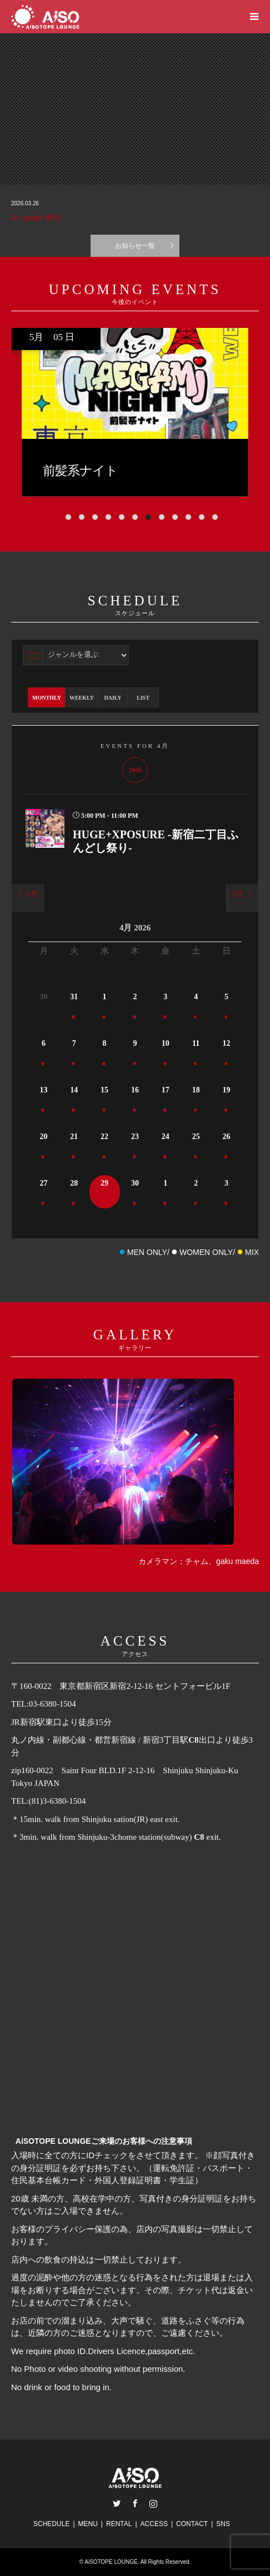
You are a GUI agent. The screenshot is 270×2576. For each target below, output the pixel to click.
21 (74, 1136)
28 (74, 1183)
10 (165, 1043)
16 (135, 1090)
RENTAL (119, 2524)
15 (104, 1090)
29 (104, 1183)
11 (195, 1043)
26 (227, 1136)
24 (165, 1136)
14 (74, 1090)
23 (135, 1136)
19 (227, 1090)
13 (43, 1090)
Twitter (117, 2503)
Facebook (135, 2503)
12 (227, 1043)
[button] (61, 517)
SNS (223, 2524)
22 (104, 1136)
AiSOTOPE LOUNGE (110, 2562)
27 (43, 1183)
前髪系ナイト (218, 471)
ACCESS (154, 2524)
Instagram (153, 2503)
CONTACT (192, 2524)
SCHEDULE (51, 2524)
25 (196, 1136)
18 (196, 1090)
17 (165, 1090)
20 (43, 1136)
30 (135, 1183)
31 (74, 997)
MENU (88, 2524)
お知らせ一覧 (135, 246)
